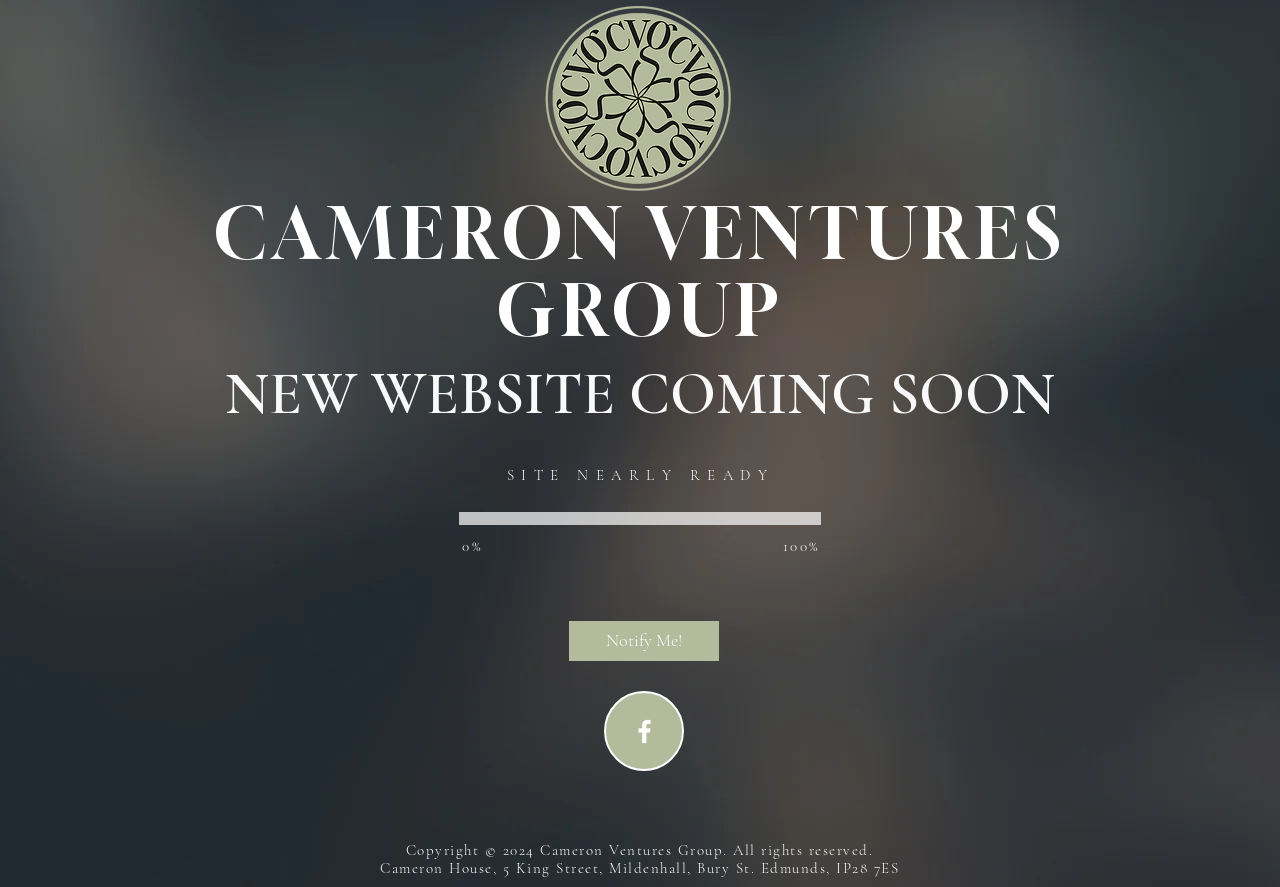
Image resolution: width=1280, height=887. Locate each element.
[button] (644, 641)
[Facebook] (644, 731)
